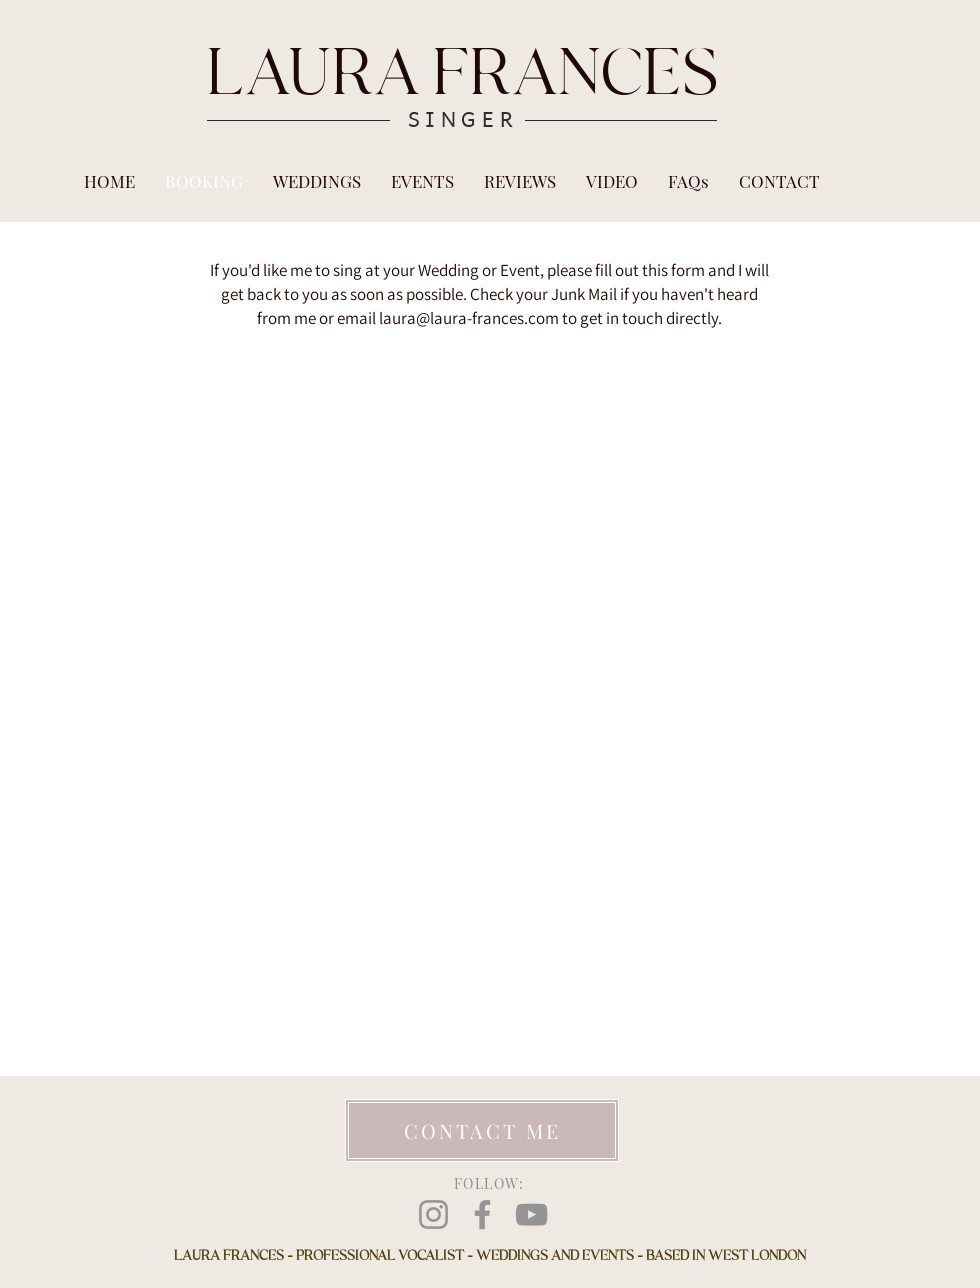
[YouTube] (531, 1214)
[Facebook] (482, 1214)
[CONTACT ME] (482, 1130)
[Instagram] (433, 1214)
